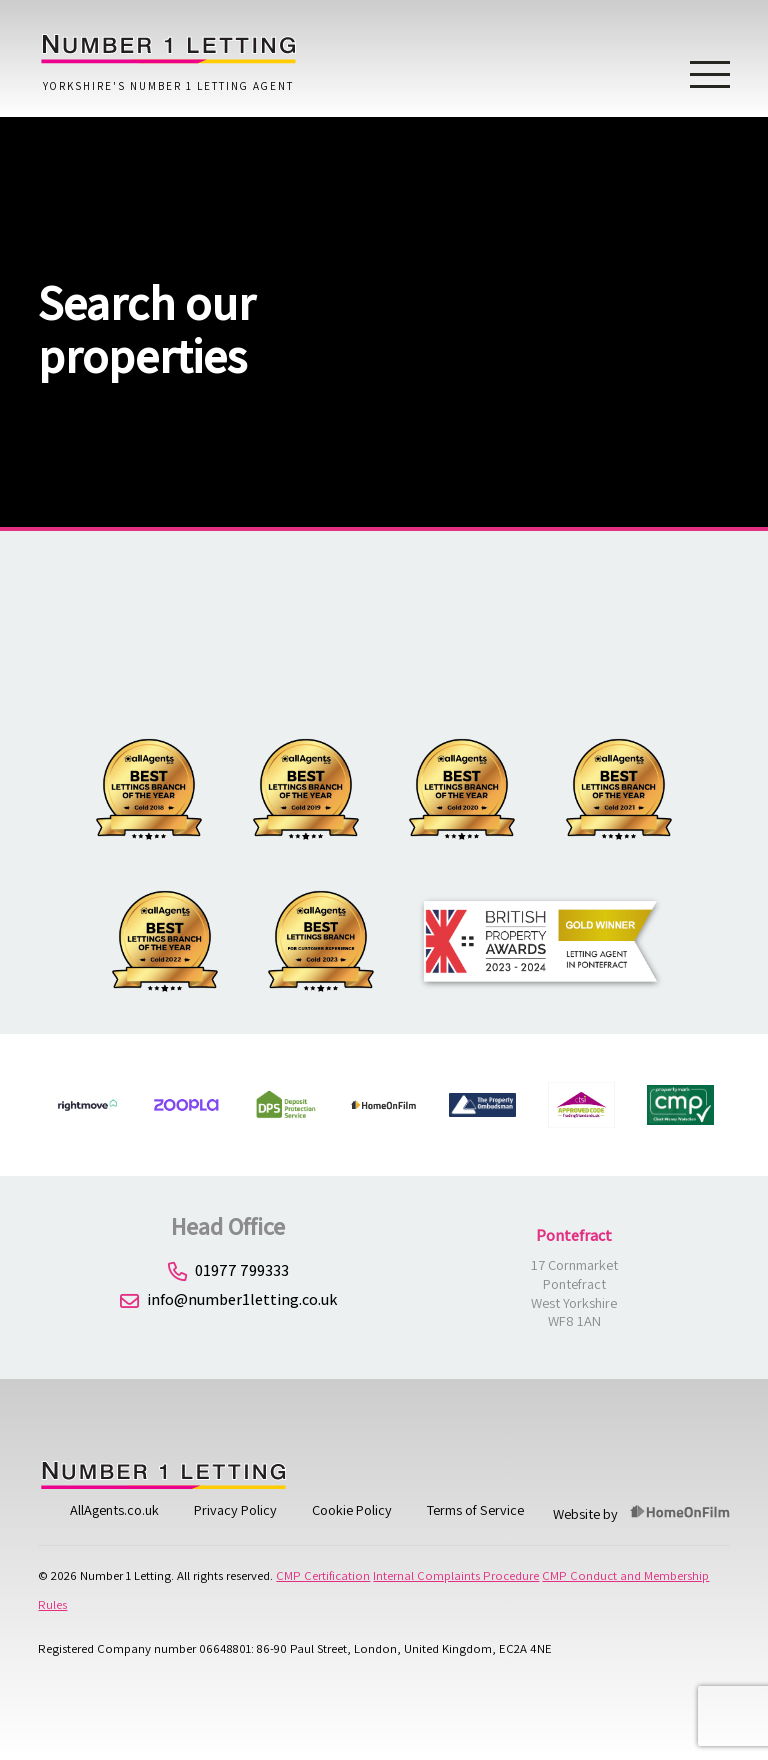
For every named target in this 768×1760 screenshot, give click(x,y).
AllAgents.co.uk (114, 1509)
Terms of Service (475, 1509)
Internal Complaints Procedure (456, 1575)
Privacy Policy (235, 1509)
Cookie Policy (352, 1509)
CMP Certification (323, 1575)
